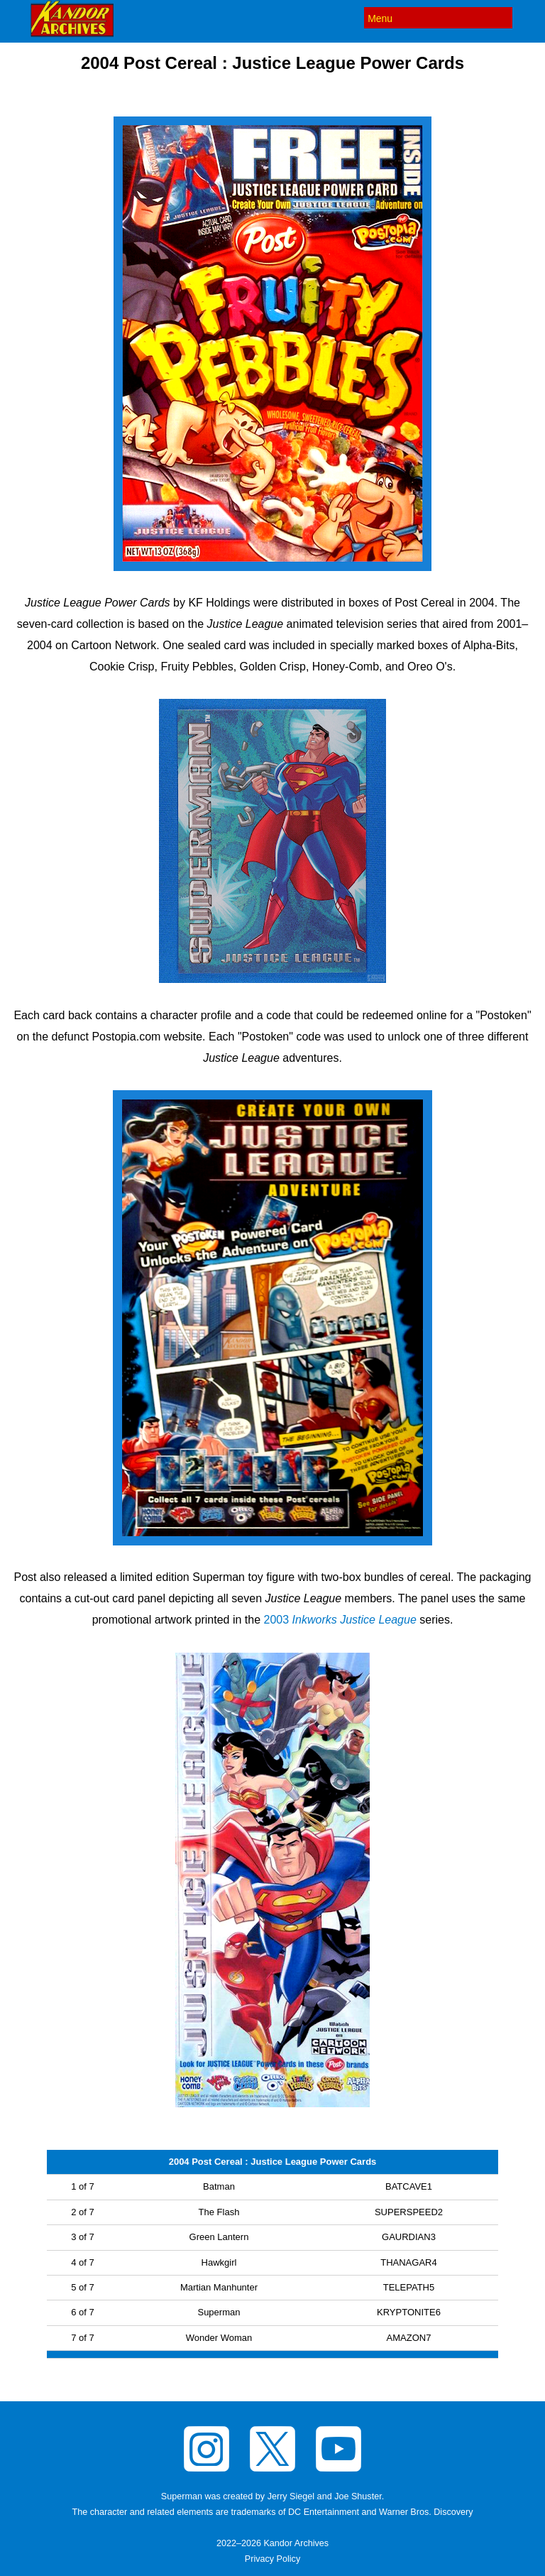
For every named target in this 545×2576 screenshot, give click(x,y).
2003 (340, 1620)
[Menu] (438, 17)
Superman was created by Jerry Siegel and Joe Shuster (271, 2496)
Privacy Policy (272, 2559)
